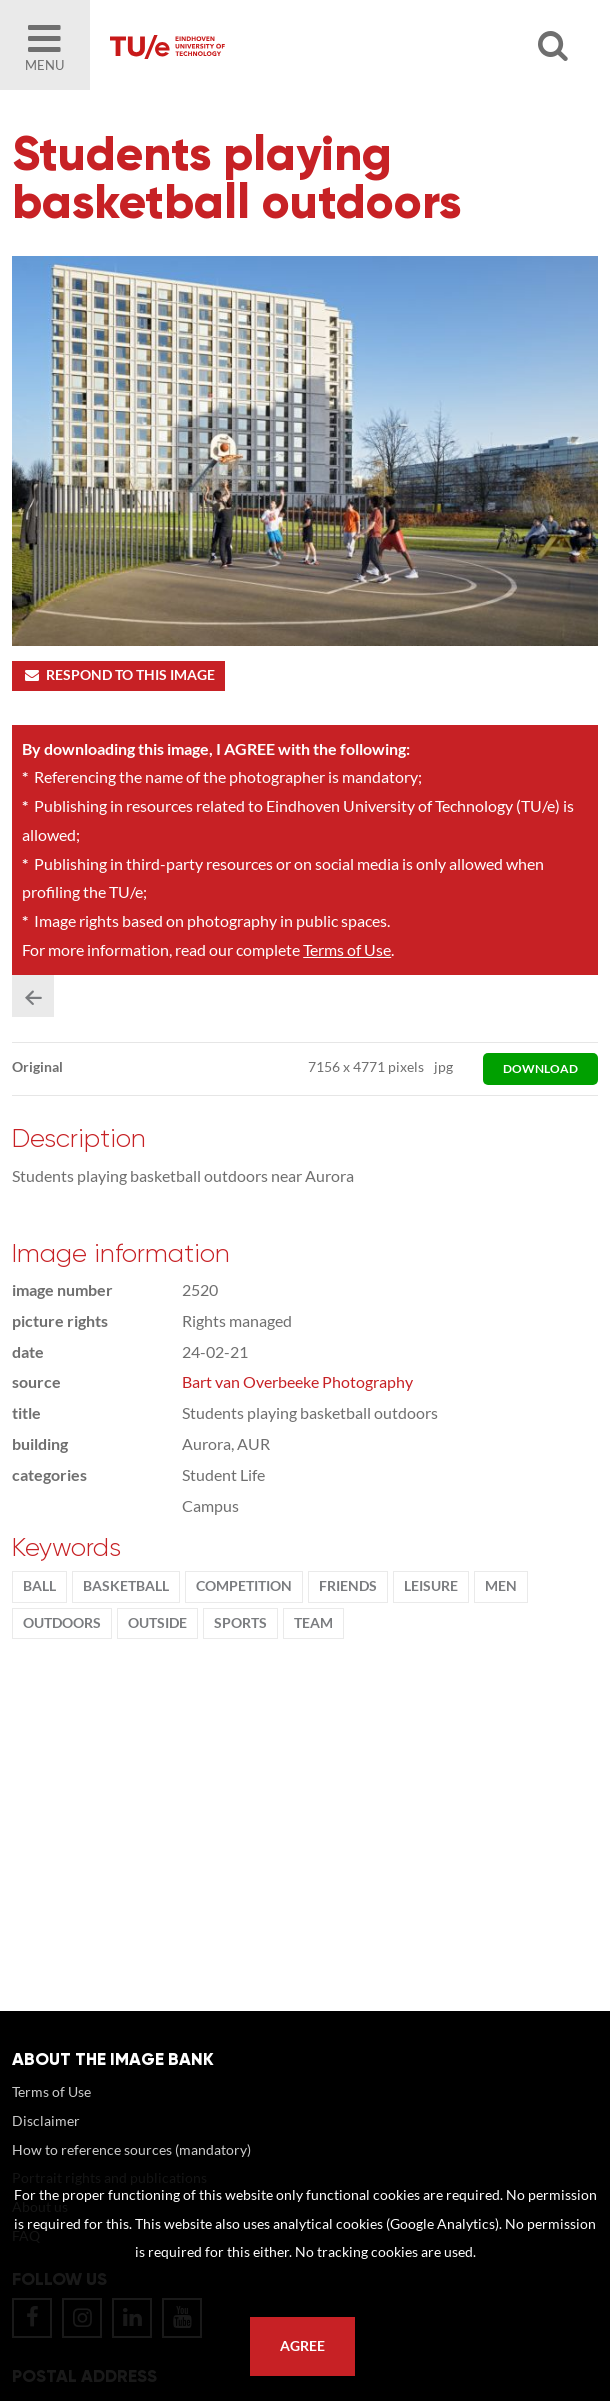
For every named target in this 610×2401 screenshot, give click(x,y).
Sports (240, 1623)
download (540, 1068)
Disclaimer (46, 2120)
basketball (126, 1586)
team (313, 1623)
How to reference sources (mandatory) (131, 2149)
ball (39, 1586)
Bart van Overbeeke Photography (297, 1381)
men (501, 1586)
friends (348, 1586)
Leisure (431, 1586)
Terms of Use (347, 949)
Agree (302, 2346)
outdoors (62, 1623)
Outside (157, 1623)
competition (244, 1586)
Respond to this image (118, 675)
